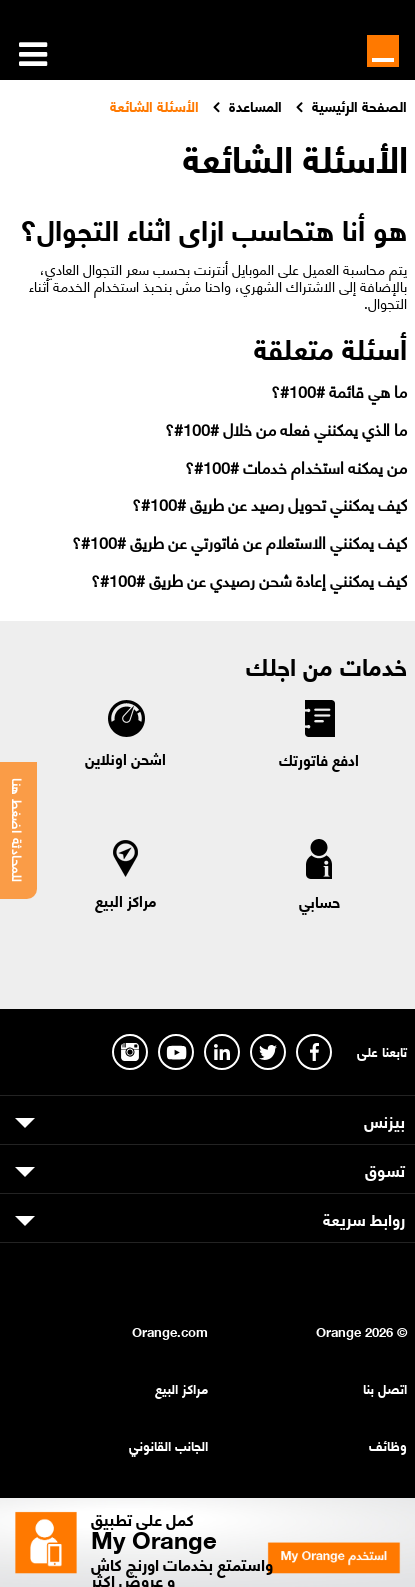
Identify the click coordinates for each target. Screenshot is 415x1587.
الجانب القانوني (168, 1444)
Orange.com (170, 1330)
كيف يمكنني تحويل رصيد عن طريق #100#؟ (269, 503)
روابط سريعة (364, 1218)
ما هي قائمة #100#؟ (339, 390)
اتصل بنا (385, 1387)
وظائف (388, 1444)
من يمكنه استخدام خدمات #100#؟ (296, 466)
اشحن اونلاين (125, 758)
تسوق (385, 1169)
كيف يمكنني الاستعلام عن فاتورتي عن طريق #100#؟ (239, 541)
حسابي (319, 901)
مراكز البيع (126, 900)
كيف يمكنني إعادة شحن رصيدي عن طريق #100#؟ (249, 579)
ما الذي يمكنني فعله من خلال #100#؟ (286, 428)
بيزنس (384, 1120)
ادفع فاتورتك (319, 759)
